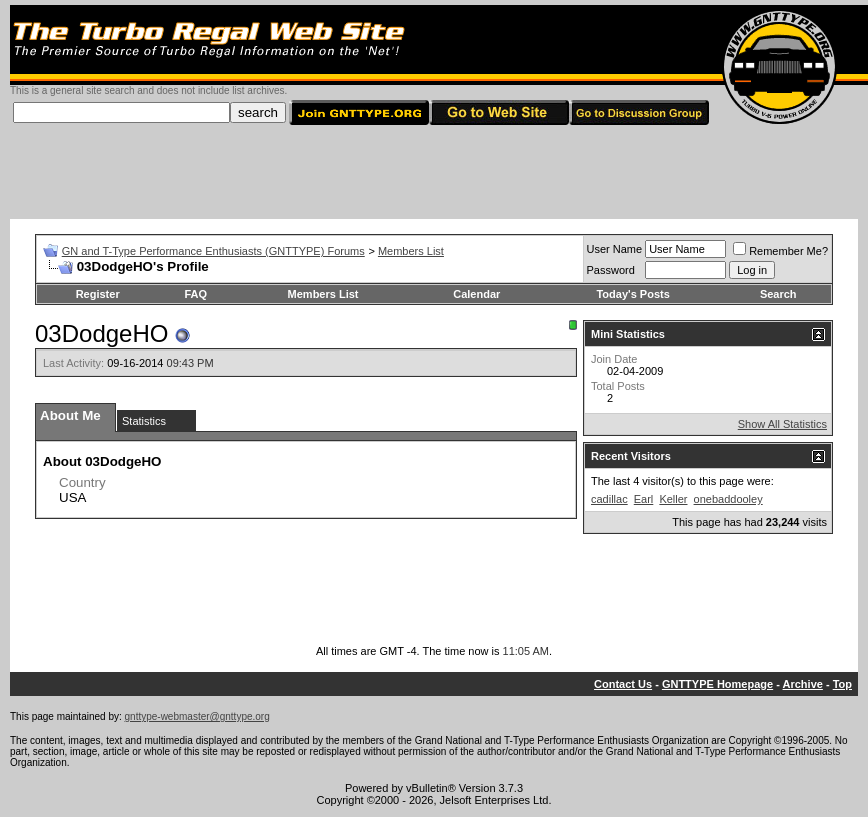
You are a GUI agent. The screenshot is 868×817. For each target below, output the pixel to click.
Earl (644, 499)
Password (611, 270)
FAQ (195, 294)
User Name (615, 249)
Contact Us (623, 684)
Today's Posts (632, 294)
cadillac (609, 499)
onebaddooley (728, 499)
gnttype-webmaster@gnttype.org (197, 716)
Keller (673, 499)
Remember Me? (780, 251)
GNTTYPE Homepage (717, 684)
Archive (803, 684)
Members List (411, 251)
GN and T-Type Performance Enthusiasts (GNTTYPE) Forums (213, 251)
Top (842, 684)
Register (98, 294)
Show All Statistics (782, 424)
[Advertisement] (434, 174)
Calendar (476, 294)
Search (778, 294)
